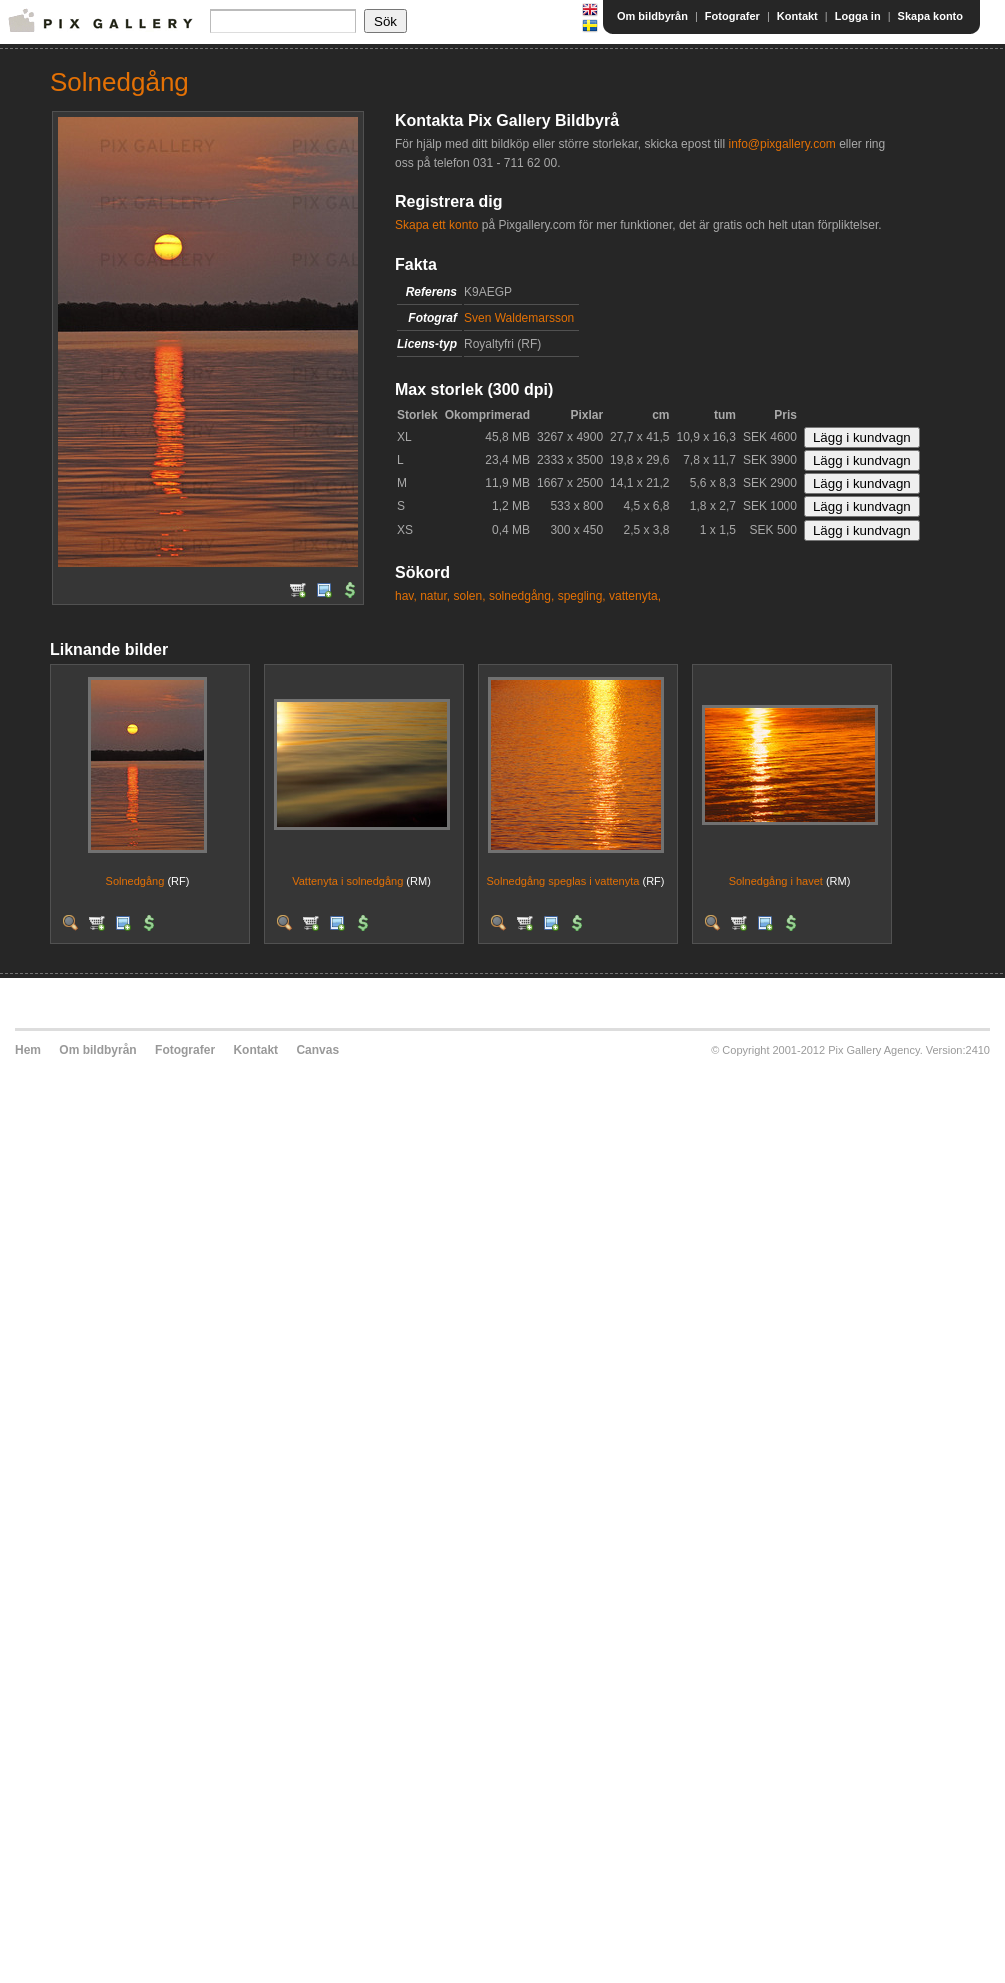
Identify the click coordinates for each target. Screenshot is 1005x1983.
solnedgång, (521, 596)
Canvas (317, 1050)
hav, (406, 596)
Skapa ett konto (436, 225)
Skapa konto (930, 16)
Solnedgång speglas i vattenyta (563, 881)
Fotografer (732, 16)
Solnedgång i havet (776, 881)
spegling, (582, 596)
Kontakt (797, 16)
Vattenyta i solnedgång (347, 881)
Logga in (858, 16)
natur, (435, 596)
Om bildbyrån (652, 16)
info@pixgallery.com (781, 144)
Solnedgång (135, 881)
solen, (470, 596)
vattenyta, (635, 596)
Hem (28, 1050)
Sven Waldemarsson (519, 318)
